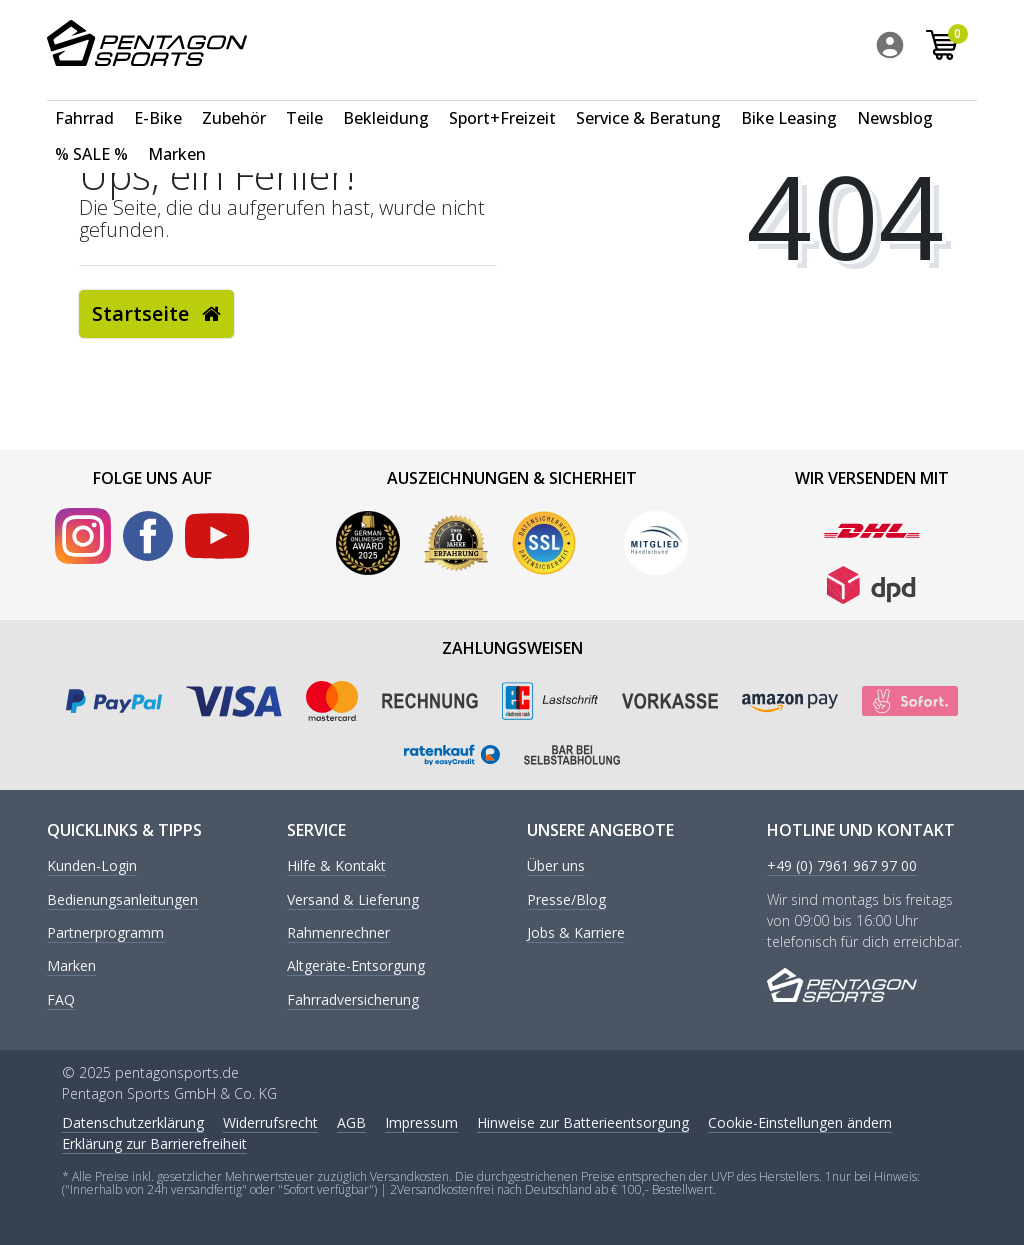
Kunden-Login (92, 866)
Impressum (421, 1122)
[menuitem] (899, 49)
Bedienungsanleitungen (122, 900)
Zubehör (234, 96)
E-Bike (158, 96)
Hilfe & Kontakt (336, 866)
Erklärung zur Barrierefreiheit (154, 1143)
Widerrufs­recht (270, 1122)
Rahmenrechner (338, 933)
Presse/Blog (566, 900)
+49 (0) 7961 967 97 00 (842, 866)
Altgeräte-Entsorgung (356, 966)
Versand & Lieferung (353, 900)
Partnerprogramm (105, 933)
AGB (351, 1122)
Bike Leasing (789, 96)
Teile (304, 96)
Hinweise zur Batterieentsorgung (583, 1122)
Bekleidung (386, 96)
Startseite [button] (156, 313)
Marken (177, 132)
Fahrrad (84, 96)
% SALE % (91, 132)
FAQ (61, 1000)
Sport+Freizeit (502, 96)
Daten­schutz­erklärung (133, 1122)
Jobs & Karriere (576, 933)
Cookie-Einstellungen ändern (800, 1122)
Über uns (556, 866)
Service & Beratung (648, 96)
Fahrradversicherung (353, 1000)
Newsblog (895, 96)
